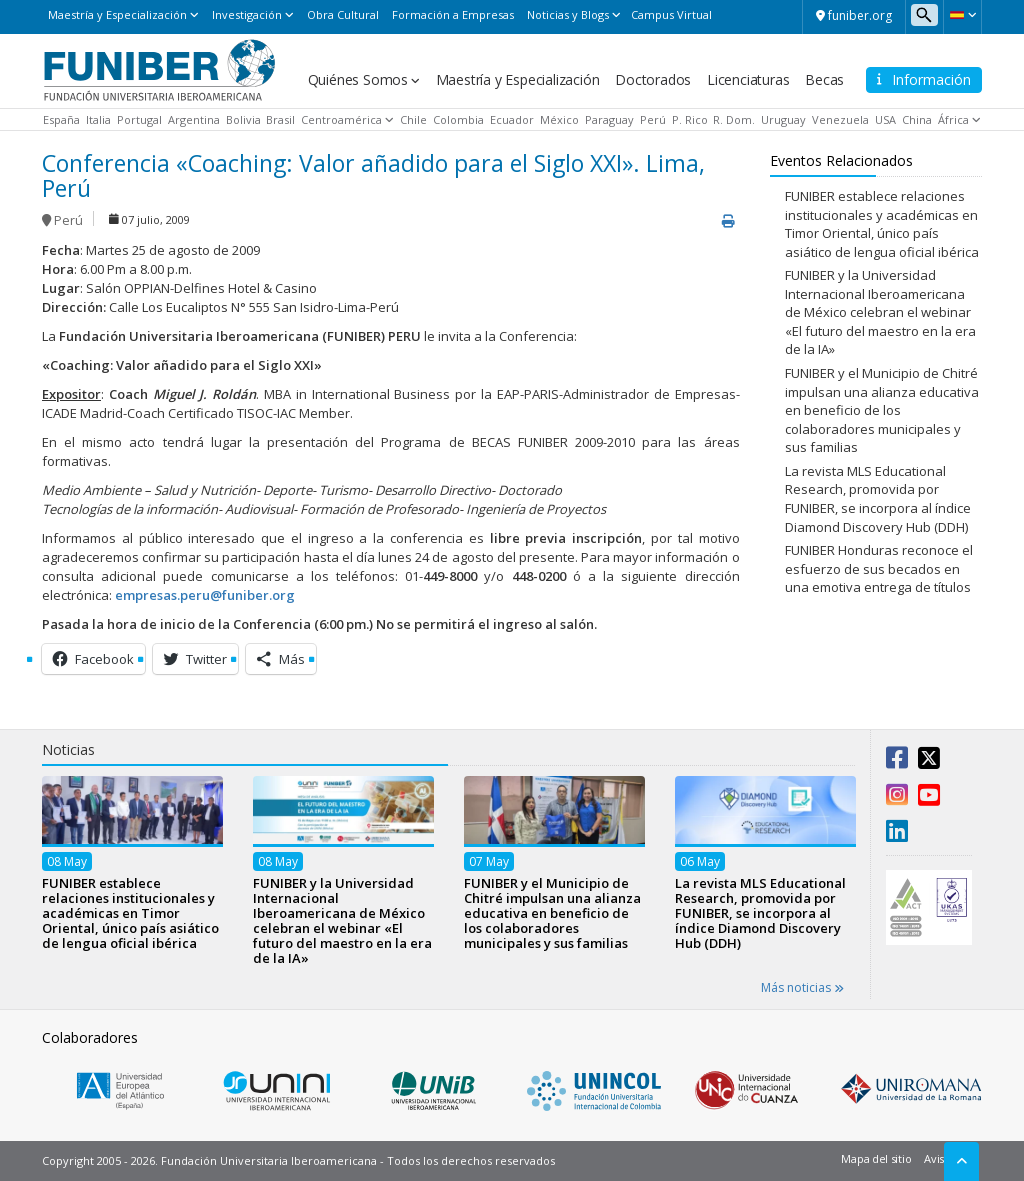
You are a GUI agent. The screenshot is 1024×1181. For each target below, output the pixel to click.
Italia (98, 119)
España (61, 119)
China (917, 119)
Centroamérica (341, 119)
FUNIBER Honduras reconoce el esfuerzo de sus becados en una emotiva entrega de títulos (879, 568)
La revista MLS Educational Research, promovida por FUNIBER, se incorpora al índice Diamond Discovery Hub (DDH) (878, 499)
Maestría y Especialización (117, 14)
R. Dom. (734, 119)
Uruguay (783, 119)
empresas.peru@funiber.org (205, 595)
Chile (413, 119)
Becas (824, 79)
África (953, 119)
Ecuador (512, 119)
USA (885, 119)
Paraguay (609, 119)
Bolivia (243, 119)
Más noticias (802, 987)
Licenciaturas (748, 79)
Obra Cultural (343, 14)
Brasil (280, 119)
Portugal (139, 119)
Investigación (247, 14)
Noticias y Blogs (568, 14)
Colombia (458, 119)
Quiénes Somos (358, 79)
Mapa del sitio (876, 1158)
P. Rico (690, 119)
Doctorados (653, 79)
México (559, 119)
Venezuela (840, 119)
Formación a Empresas (453, 14)
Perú (653, 119)
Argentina (194, 119)
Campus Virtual (671, 14)
